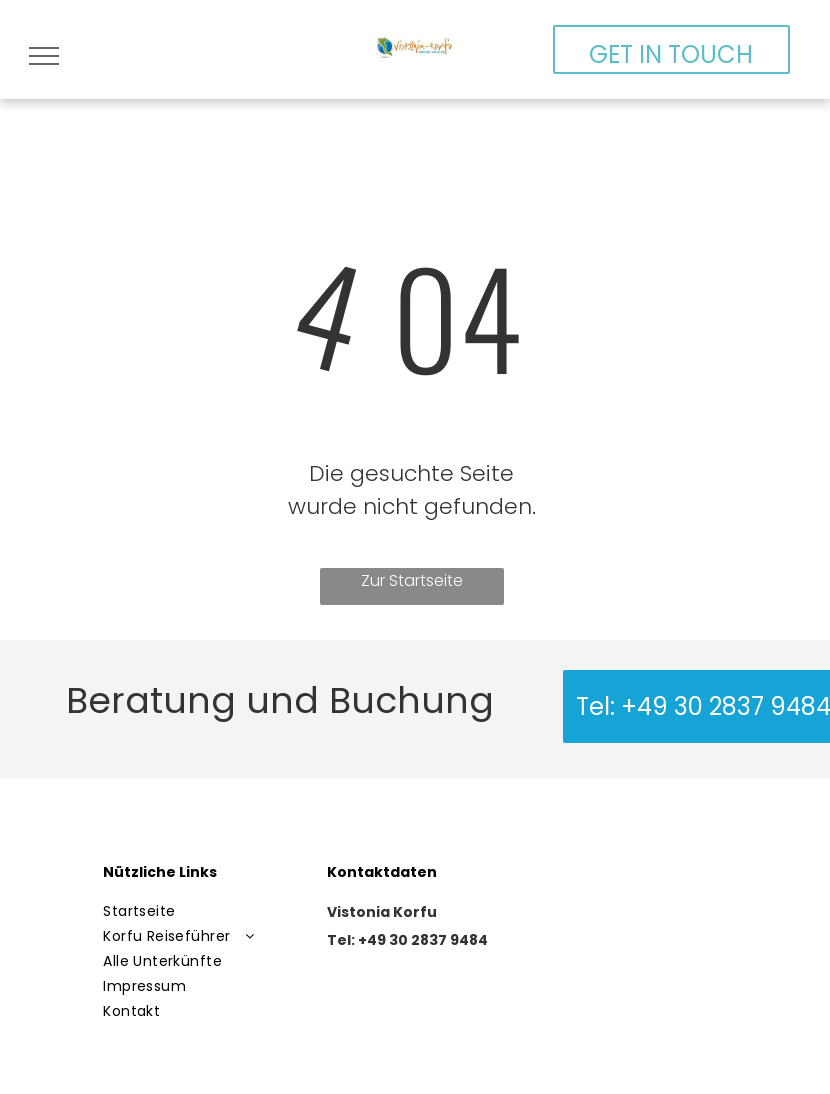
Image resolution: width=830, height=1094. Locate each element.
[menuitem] (203, 911)
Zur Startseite (412, 580)
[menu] (44, 56)
